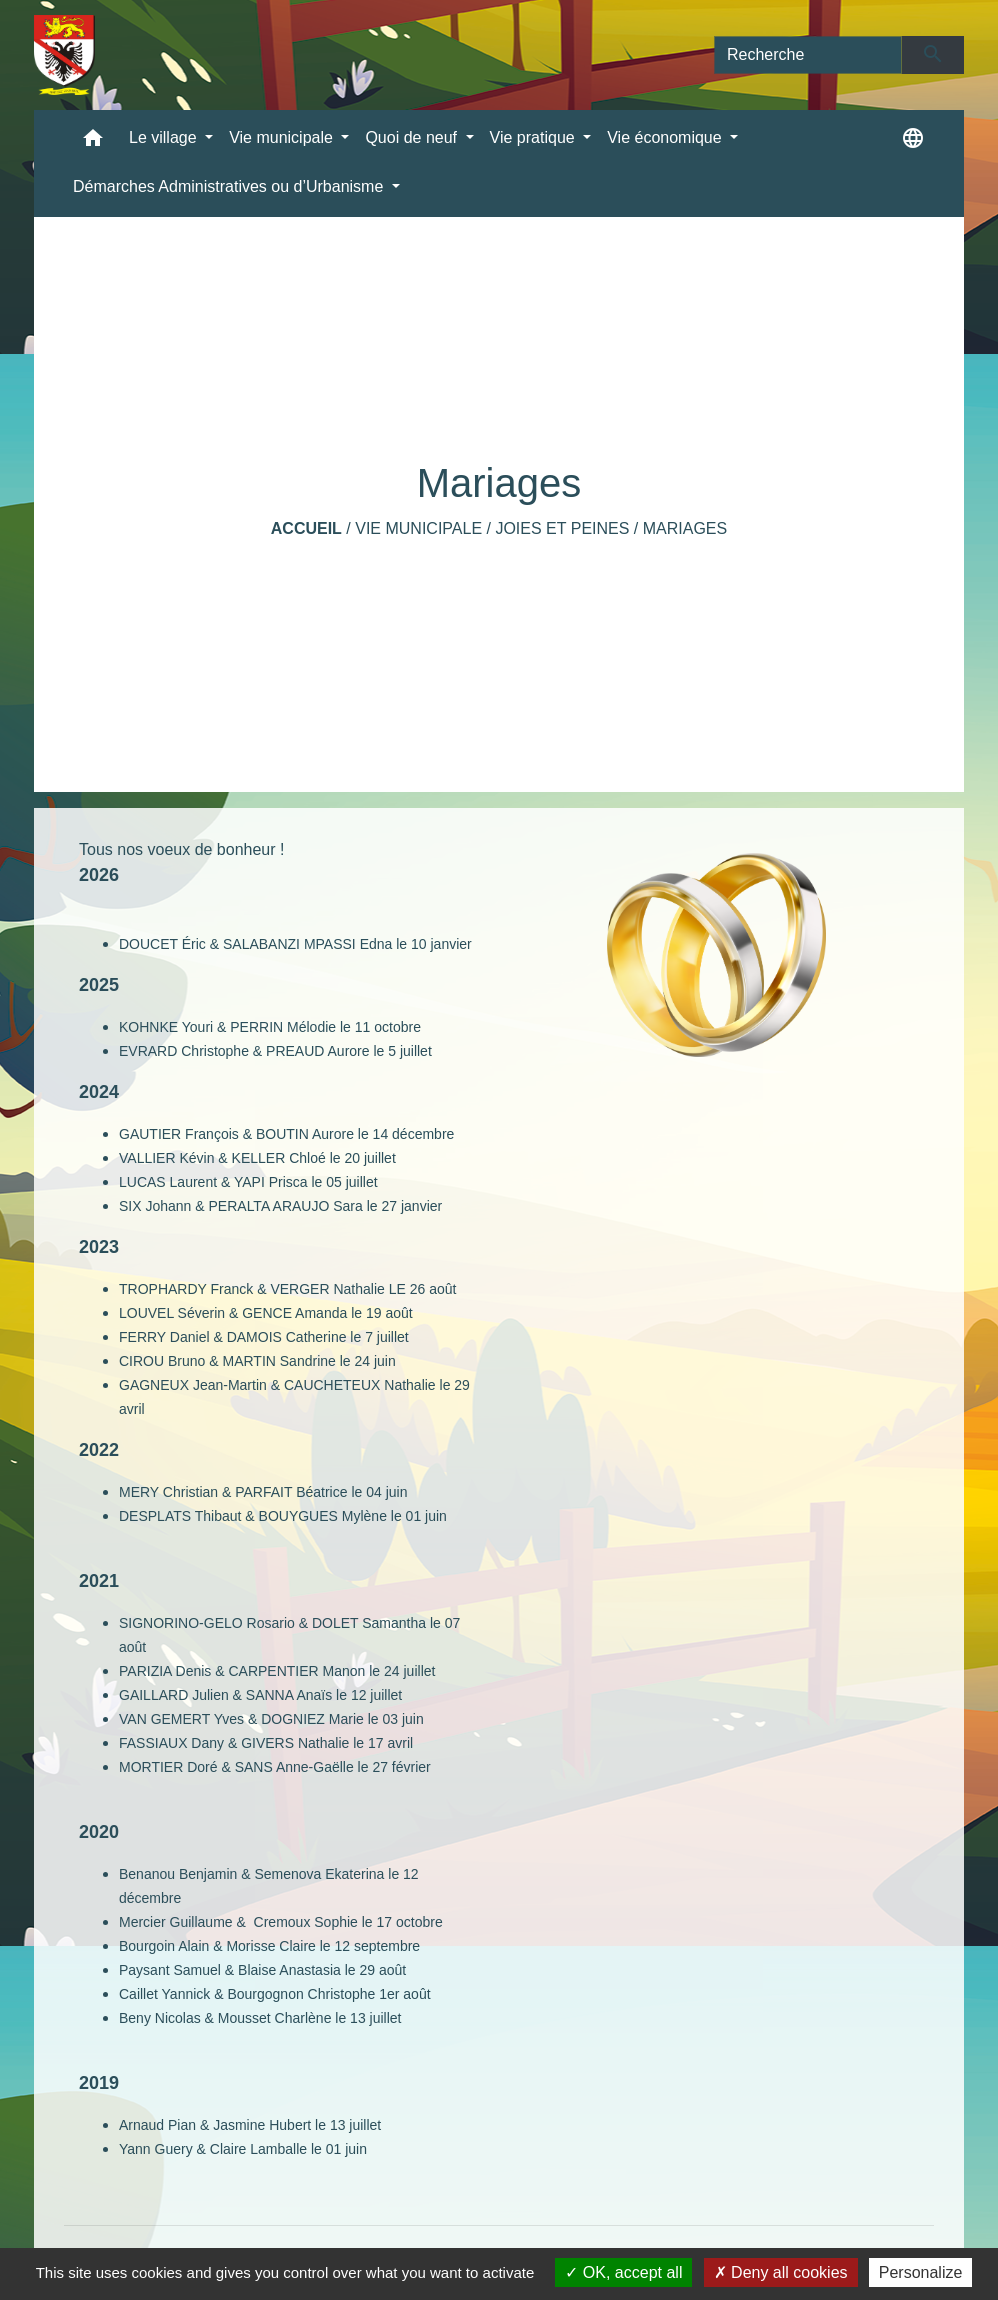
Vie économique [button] (666, 137)
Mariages (685, 528)
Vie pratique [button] (535, 137)
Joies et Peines (562, 528)
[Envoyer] (933, 55)
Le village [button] (165, 137)
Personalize (921, 2272)
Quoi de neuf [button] (413, 137)
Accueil (306, 528)
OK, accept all (623, 2272)
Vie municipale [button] (283, 137)
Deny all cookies (781, 2272)
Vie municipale (418, 528)
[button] (93, 142)
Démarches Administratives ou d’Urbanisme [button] (230, 186)
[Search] (808, 55)
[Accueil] (64, 55)
